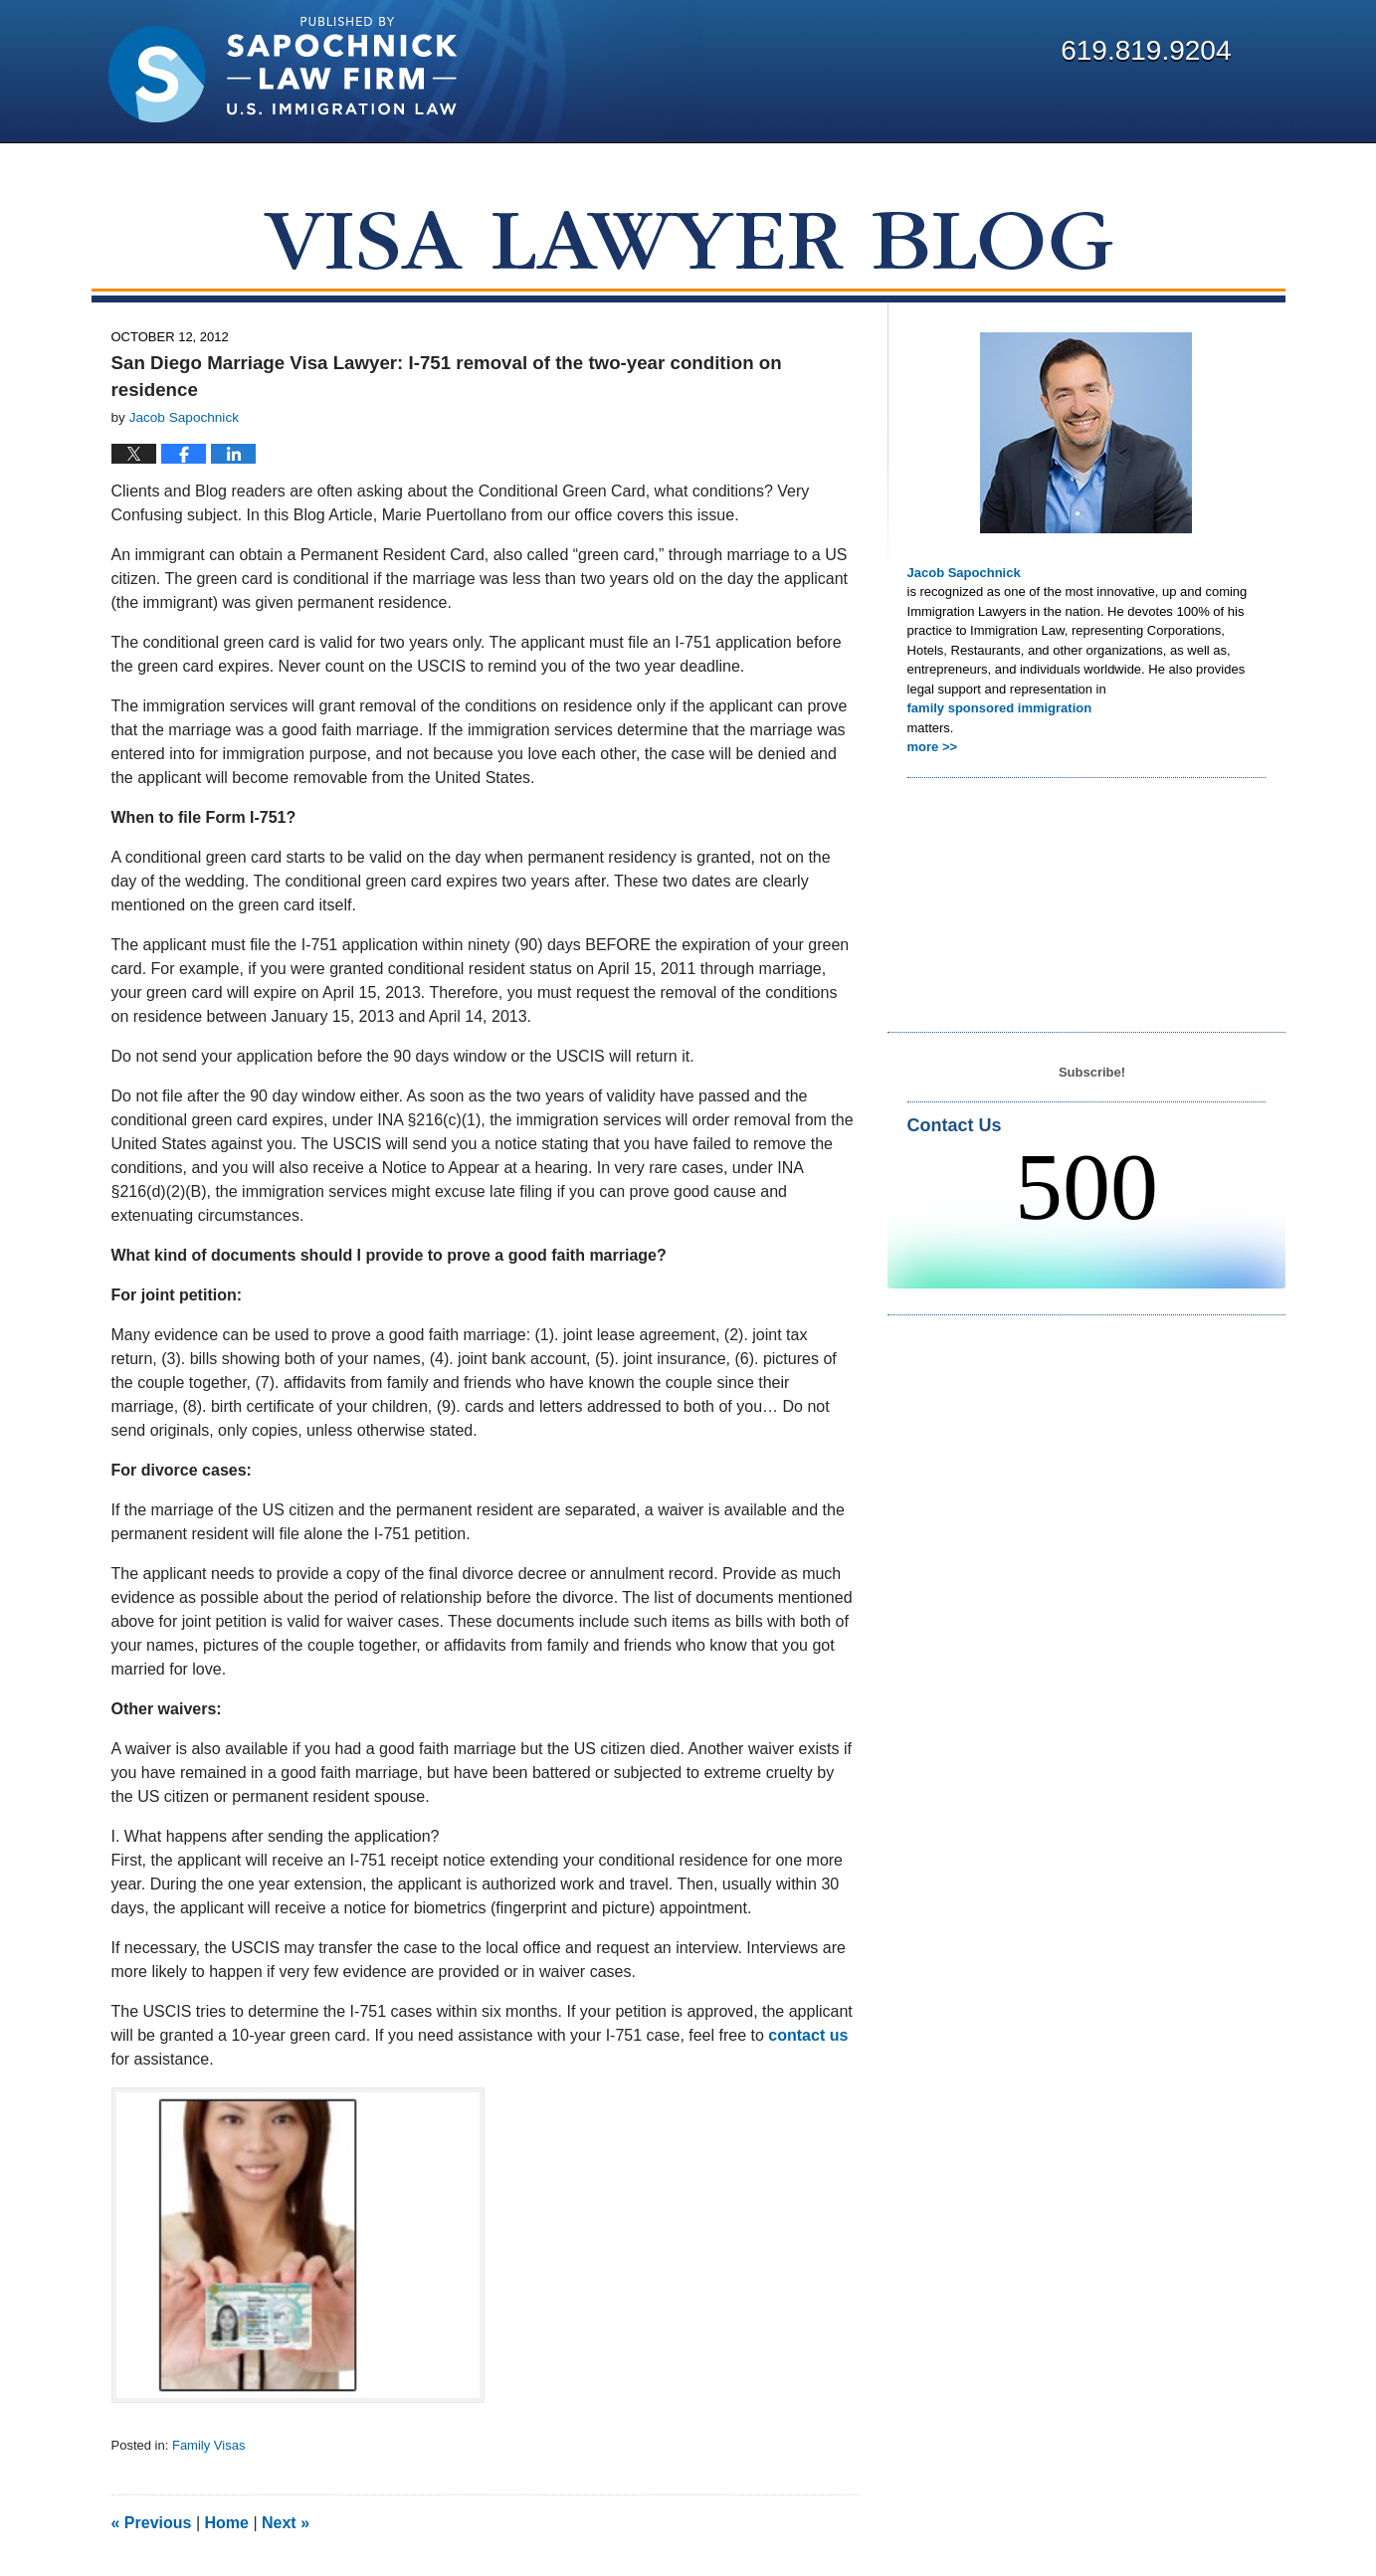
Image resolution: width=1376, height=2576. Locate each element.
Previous (151, 2522)
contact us (808, 2035)
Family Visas (208, 2445)
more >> (932, 746)
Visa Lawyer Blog (282, 69)
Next (285, 2522)
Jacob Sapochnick (964, 572)
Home (227, 2522)
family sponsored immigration (999, 707)
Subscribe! (1092, 1072)
